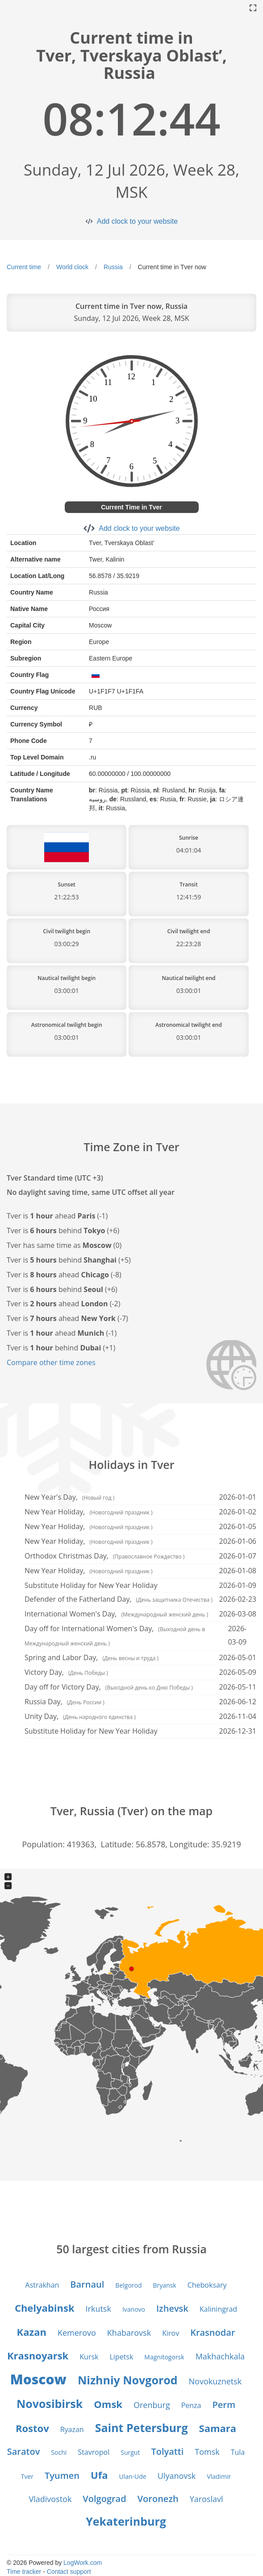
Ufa (99, 2475)
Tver (27, 2476)
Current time (24, 267)
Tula (238, 2452)
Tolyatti (167, 2451)
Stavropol (93, 2452)
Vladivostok (50, 2499)
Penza (191, 2405)
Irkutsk (98, 2308)
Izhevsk (172, 2308)
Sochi (59, 2452)
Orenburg (152, 2405)
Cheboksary (207, 2285)
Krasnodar (212, 2332)
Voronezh (158, 2499)
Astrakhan (42, 2285)
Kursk (88, 2357)
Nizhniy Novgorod (128, 2379)
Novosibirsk (50, 2403)
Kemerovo (77, 2332)
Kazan (31, 2331)
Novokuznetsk (215, 2381)
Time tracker (24, 2571)
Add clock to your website (137, 221)
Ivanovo (133, 2309)
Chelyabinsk (45, 2307)
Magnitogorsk (164, 2357)
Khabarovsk (129, 2332)
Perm (223, 2405)
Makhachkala (220, 2356)
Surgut (130, 2452)
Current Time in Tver (131, 507)
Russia (113, 267)
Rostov (32, 2428)
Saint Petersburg (141, 2427)
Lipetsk (121, 2357)
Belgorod (128, 2285)
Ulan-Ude (132, 2476)
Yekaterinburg (126, 2521)
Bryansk (164, 2285)
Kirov (170, 2333)
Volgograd (104, 2499)
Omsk (108, 2404)
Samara (218, 2428)
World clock (72, 267)
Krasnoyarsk (37, 2355)
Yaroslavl (206, 2499)
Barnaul (87, 2284)
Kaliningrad (218, 2309)
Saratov (23, 2451)
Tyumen (62, 2475)
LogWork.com (82, 2562)
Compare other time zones (51, 1362)
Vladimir (219, 2476)
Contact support (69, 2571)
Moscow (38, 2379)
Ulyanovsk (177, 2475)
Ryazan (72, 2429)
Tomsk (207, 2451)
